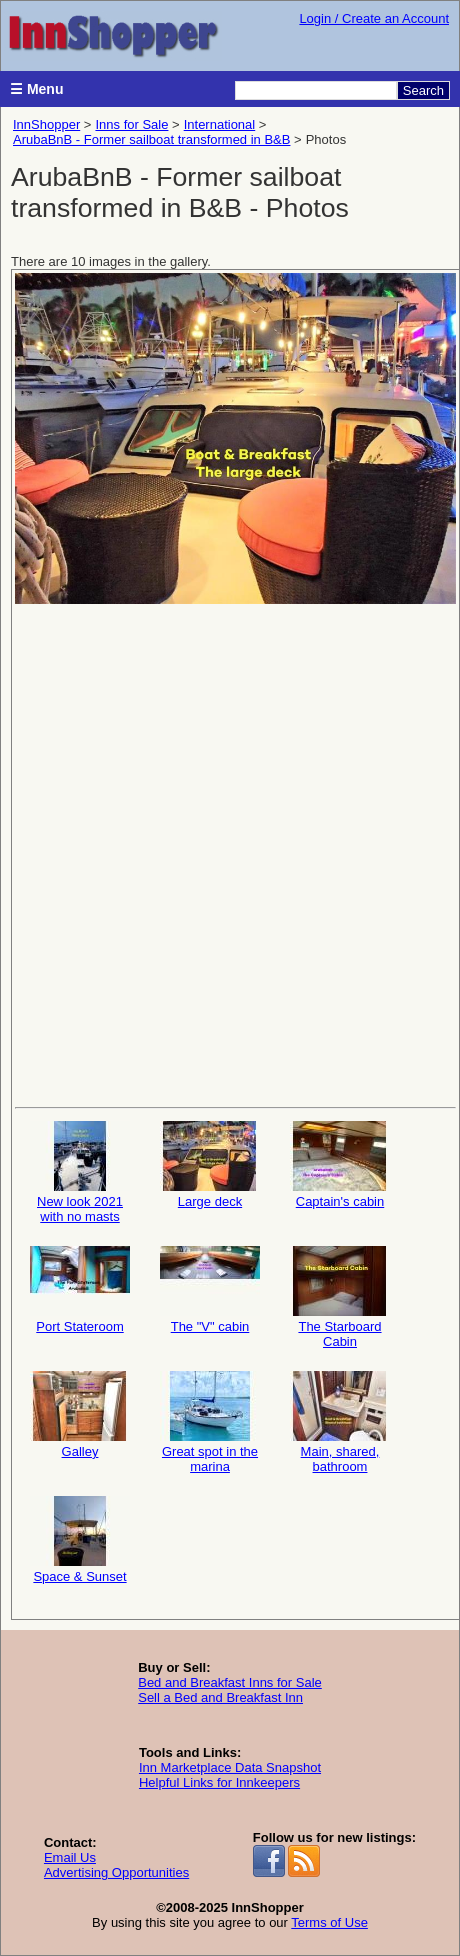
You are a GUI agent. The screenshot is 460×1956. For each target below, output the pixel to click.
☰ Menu (36, 89)
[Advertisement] (228, 854)
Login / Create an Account (374, 18)
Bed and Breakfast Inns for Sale (230, 1682)
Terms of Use (329, 1922)
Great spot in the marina (210, 1422)
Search (423, 90)
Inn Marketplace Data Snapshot (230, 1767)
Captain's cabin (340, 1165)
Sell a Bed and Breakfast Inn (220, 1697)
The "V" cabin (210, 1290)
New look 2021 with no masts (80, 1172)
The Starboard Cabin (340, 1297)
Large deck (210, 1165)
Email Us (70, 1857)
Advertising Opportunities (116, 1872)
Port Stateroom (80, 1290)
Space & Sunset (80, 1540)
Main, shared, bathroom (340, 1422)
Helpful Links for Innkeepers (219, 1782)
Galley (80, 1415)
